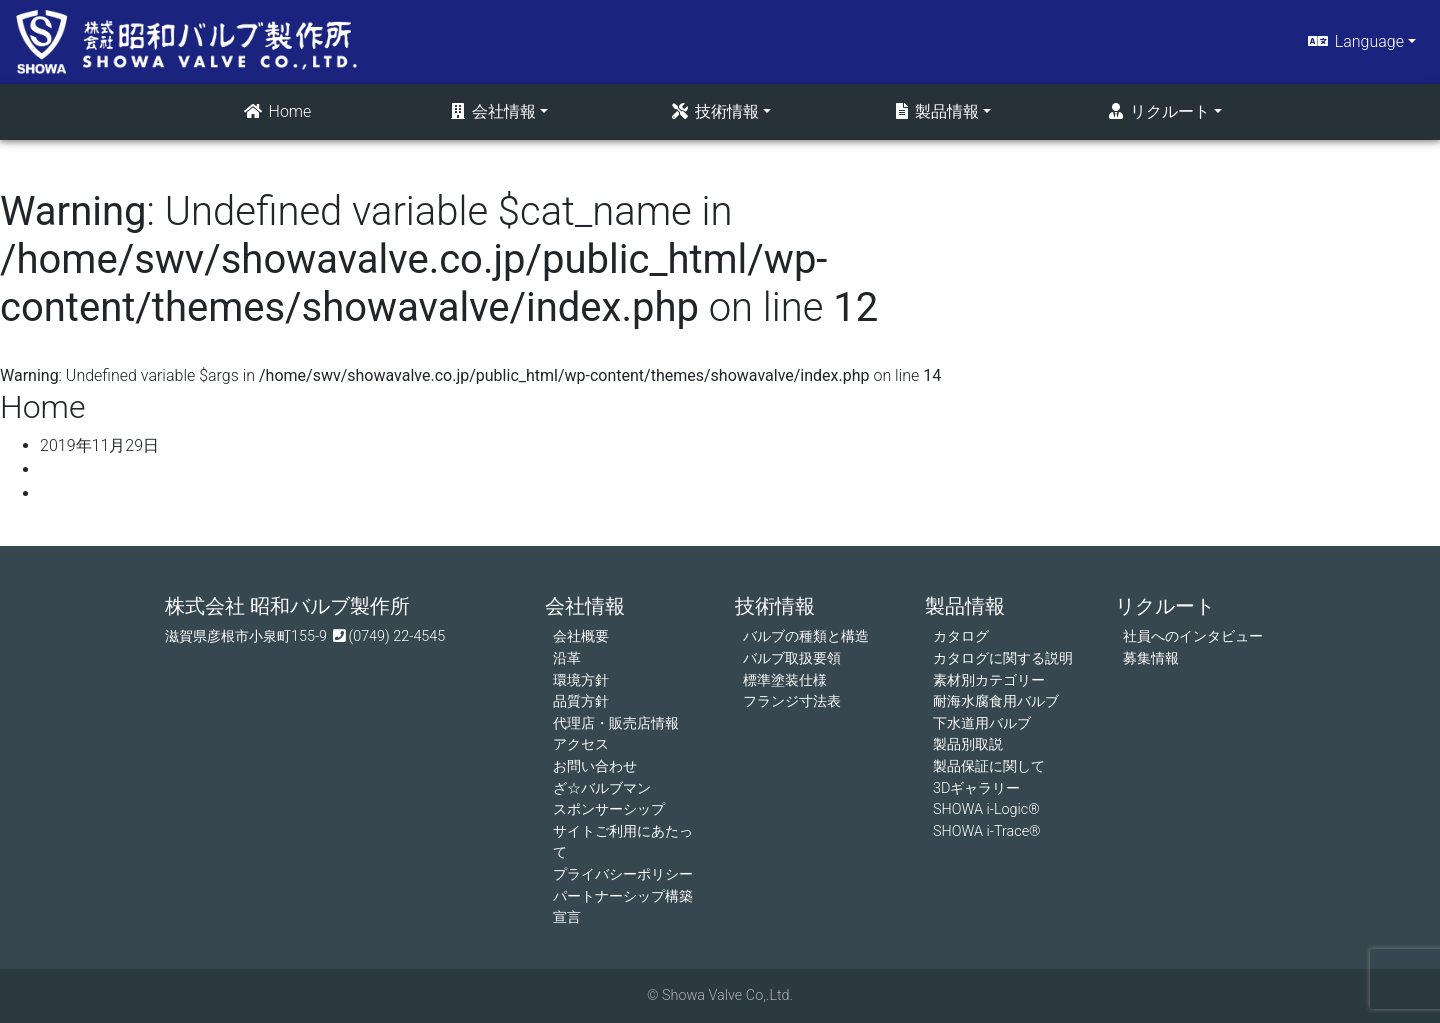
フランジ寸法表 (792, 701)
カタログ (961, 636)
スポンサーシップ (609, 809)
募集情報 (1151, 658)
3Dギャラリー (976, 788)
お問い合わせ (595, 766)
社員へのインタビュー (1193, 636)
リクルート (1158, 111)
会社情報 (492, 111)
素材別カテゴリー (989, 680)
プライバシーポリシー (623, 874)
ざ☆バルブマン (602, 788)
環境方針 (581, 680)
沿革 (567, 658)
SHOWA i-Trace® (987, 831)
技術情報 (714, 111)
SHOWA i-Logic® (986, 809)
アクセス (581, 744)
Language (1354, 41)
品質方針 (581, 701)
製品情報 (936, 111)
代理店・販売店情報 (616, 723)
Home (276, 111)
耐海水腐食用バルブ (996, 701)
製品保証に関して (989, 766)
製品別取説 (968, 744)
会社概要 (581, 636)
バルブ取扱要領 (792, 658)
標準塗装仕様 (785, 680)
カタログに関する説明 (1003, 658)
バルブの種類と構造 (806, 636)
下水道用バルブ (982, 723)
